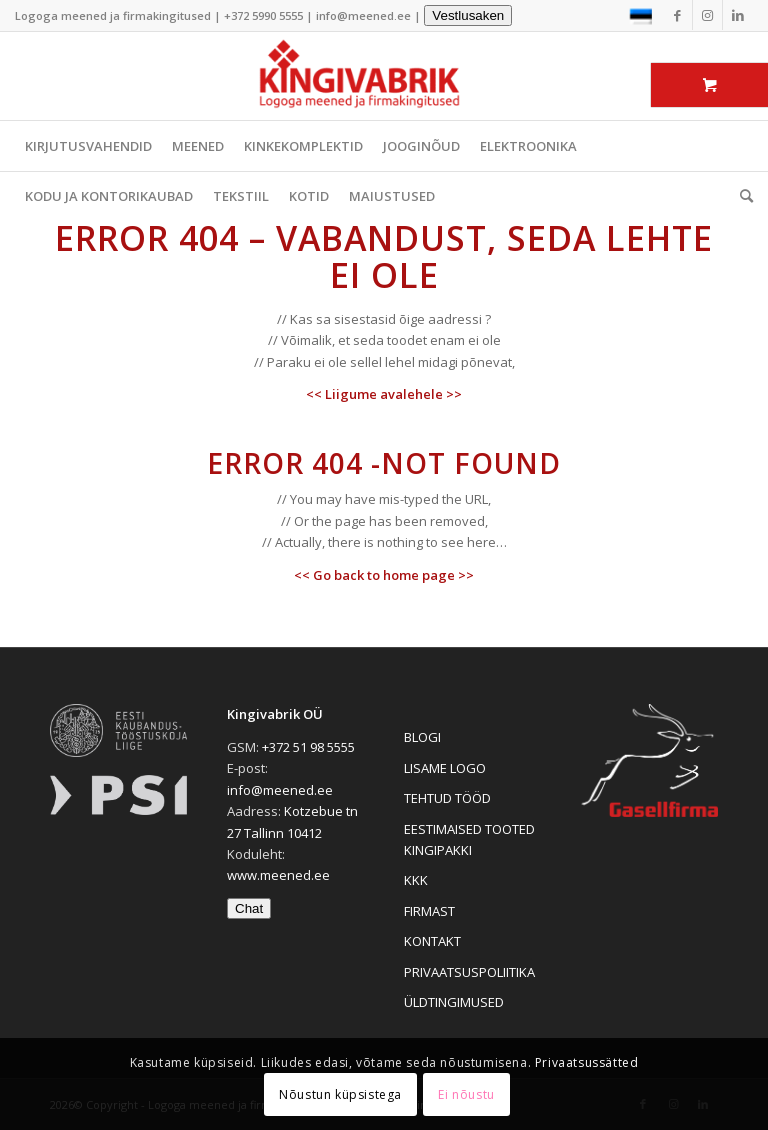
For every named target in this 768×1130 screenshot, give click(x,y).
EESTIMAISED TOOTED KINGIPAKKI (469, 839)
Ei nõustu (466, 1094)
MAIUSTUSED (392, 196)
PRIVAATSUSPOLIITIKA (469, 972)
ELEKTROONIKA (528, 146)
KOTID (309, 196)
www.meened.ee (278, 875)
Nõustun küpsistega (340, 1094)
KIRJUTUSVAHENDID (88, 146)
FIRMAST (429, 911)
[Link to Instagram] (707, 15)
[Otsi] (741, 196)
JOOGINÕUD (421, 146)
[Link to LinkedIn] (738, 15)
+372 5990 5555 (263, 15)
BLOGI (422, 737)
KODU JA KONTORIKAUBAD (109, 196)
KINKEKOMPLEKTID (303, 146)
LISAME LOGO (445, 768)
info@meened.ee (363, 15)
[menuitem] (741, 196)
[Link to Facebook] (677, 15)
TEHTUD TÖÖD (447, 798)
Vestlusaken (468, 15)
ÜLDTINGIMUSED (454, 1002)
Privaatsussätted (587, 1062)
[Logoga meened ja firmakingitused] (384, 76)
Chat (249, 908)
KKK (416, 880)
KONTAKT (432, 941)
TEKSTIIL (241, 196)
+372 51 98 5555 (308, 747)
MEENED (198, 146)
